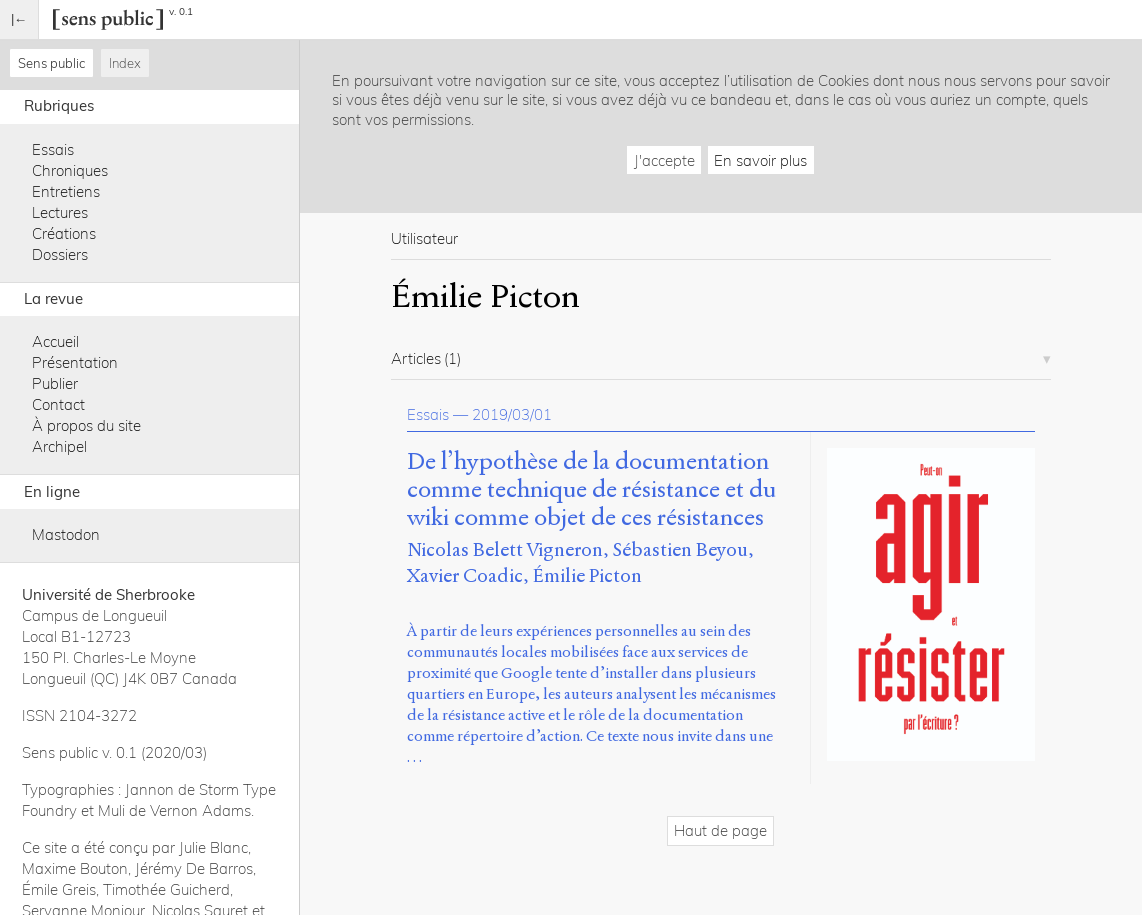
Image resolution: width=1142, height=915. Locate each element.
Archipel (59, 446)
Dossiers (60, 254)
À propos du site (86, 425)
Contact (58, 404)
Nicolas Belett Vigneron (505, 549)
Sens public (51, 63)
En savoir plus (760, 160)
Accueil (55, 341)
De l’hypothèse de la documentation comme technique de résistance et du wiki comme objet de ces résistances (591, 489)
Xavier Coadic (465, 575)
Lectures (60, 212)
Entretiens (66, 191)
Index (125, 63)
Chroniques (70, 170)
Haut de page (720, 830)
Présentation (75, 362)
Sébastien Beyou (680, 549)
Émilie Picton (587, 575)
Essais (53, 149)
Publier (55, 383)
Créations (64, 233)
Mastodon (66, 534)
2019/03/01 (512, 414)
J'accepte (664, 160)
